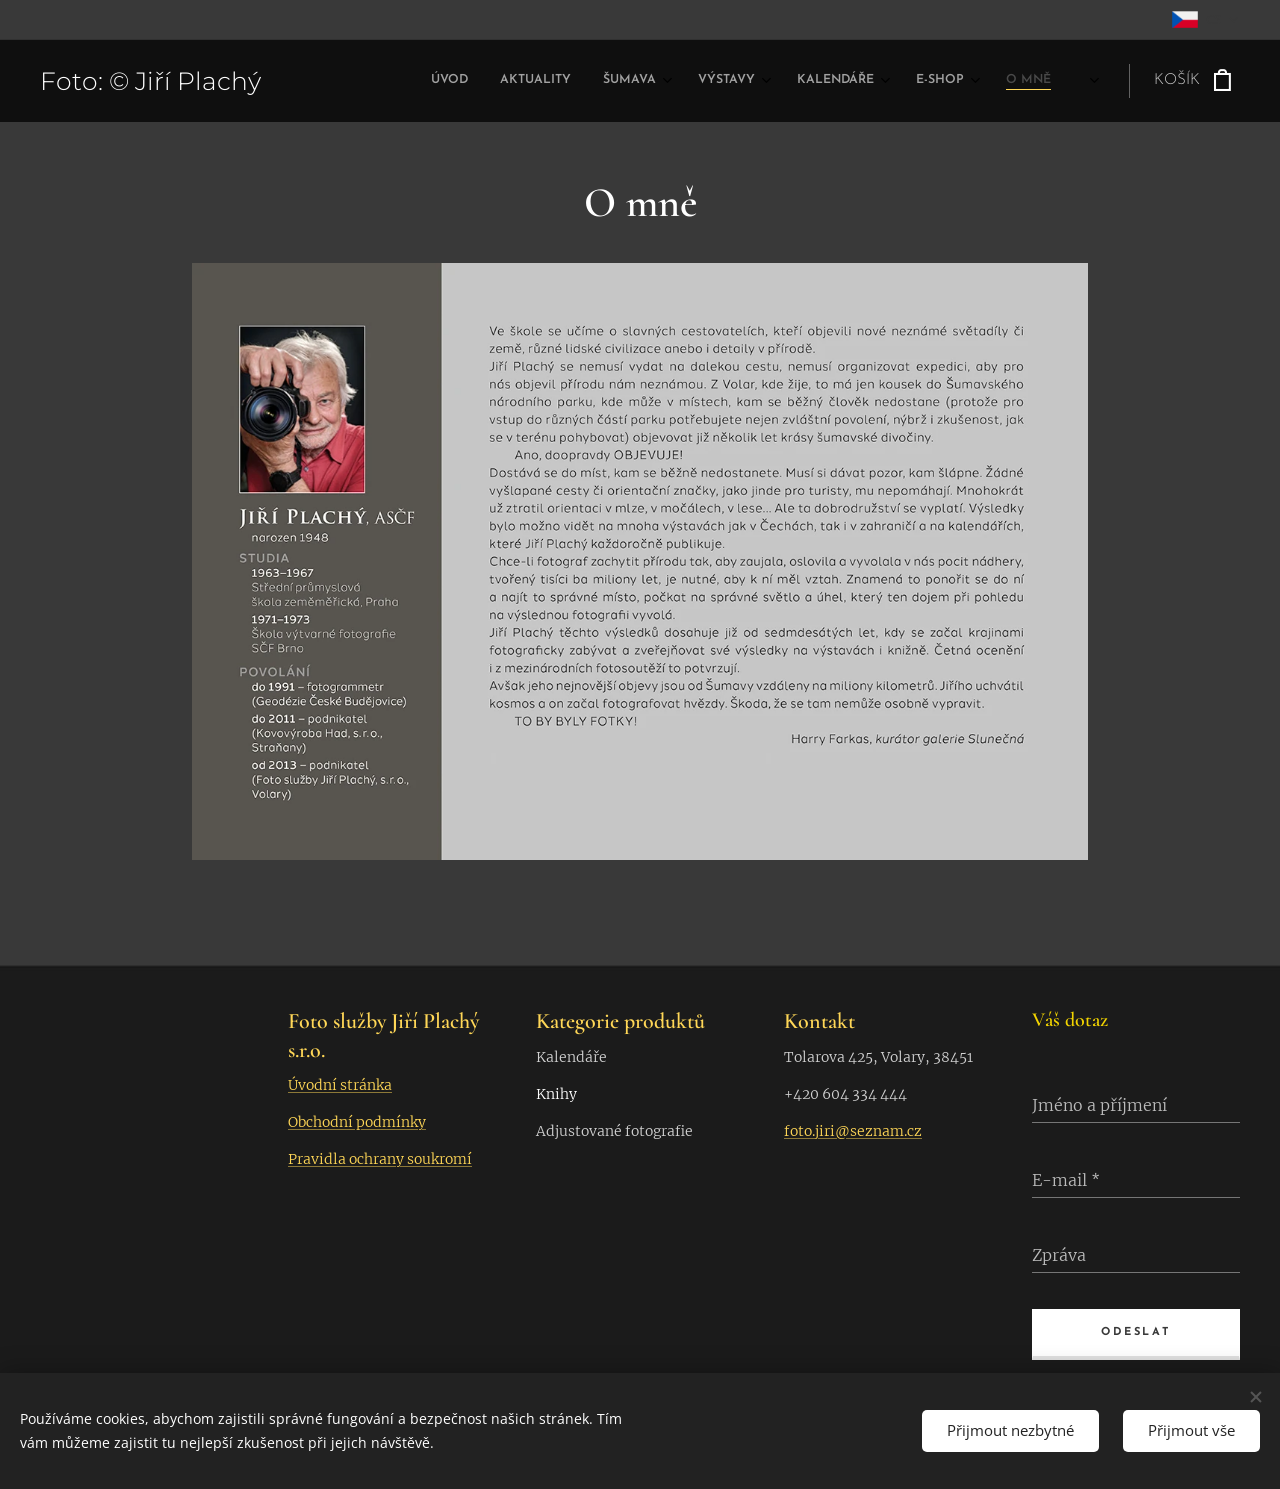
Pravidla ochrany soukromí (380, 1159)
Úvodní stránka (340, 1085)
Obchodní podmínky (357, 1122)
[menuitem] (802, 81)
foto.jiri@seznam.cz (853, 1130)
